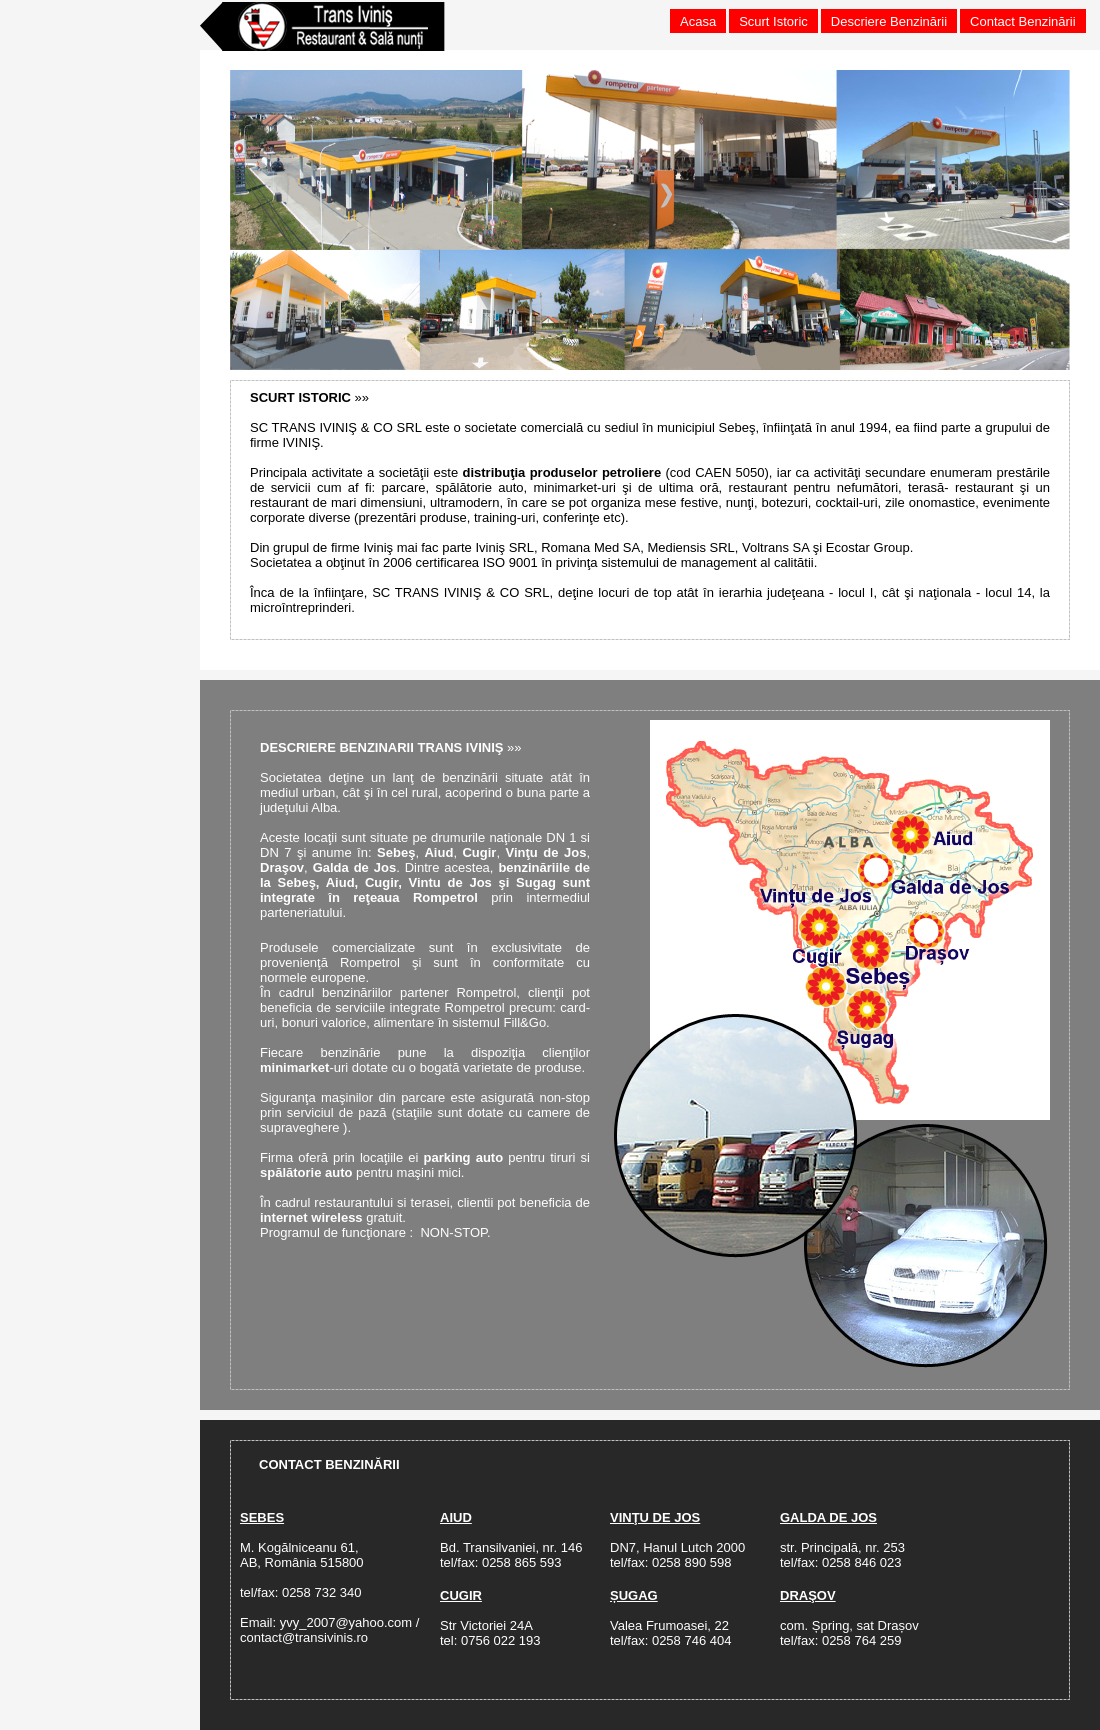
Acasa (698, 21)
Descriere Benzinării (889, 21)
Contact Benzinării (1023, 21)
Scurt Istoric (773, 21)
